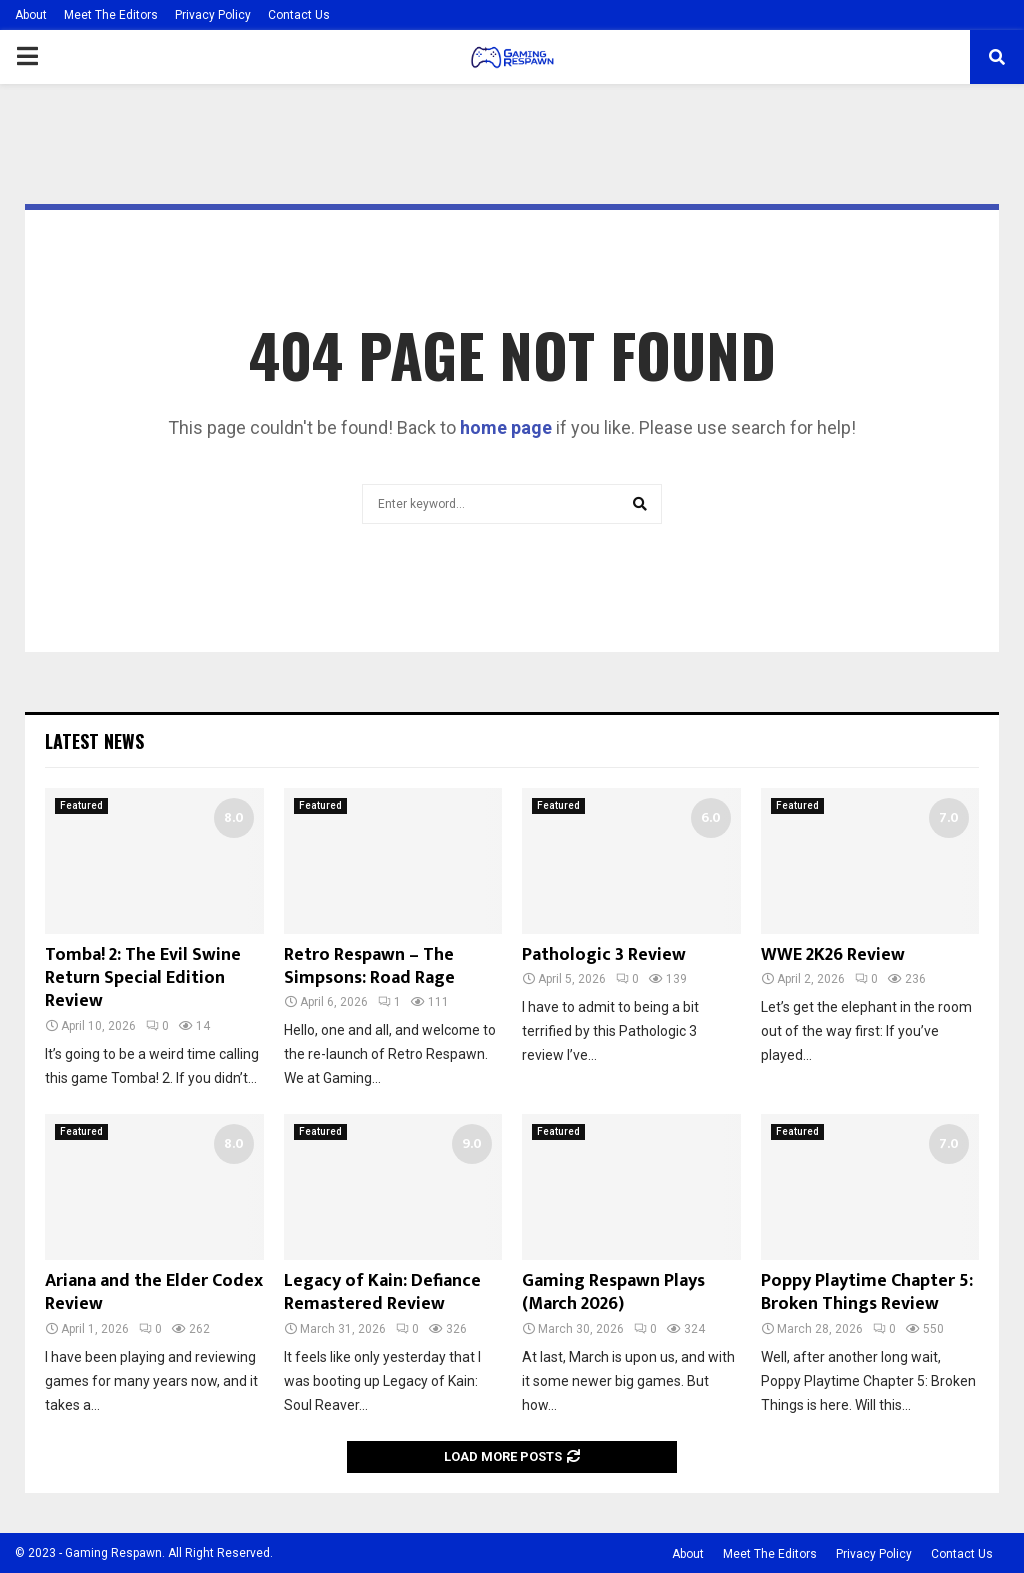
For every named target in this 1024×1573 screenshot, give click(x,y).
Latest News (94, 741)
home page (506, 427)
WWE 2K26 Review (833, 955)
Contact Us (299, 15)
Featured (81, 805)
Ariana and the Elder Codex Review (154, 1292)
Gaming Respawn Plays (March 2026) (613, 1292)
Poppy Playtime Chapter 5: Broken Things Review (867, 1292)
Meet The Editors (111, 15)
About (31, 15)
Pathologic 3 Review (604, 955)
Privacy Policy (213, 15)
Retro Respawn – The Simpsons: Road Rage (369, 966)
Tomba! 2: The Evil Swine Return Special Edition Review (143, 978)
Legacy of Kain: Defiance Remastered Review (382, 1292)
